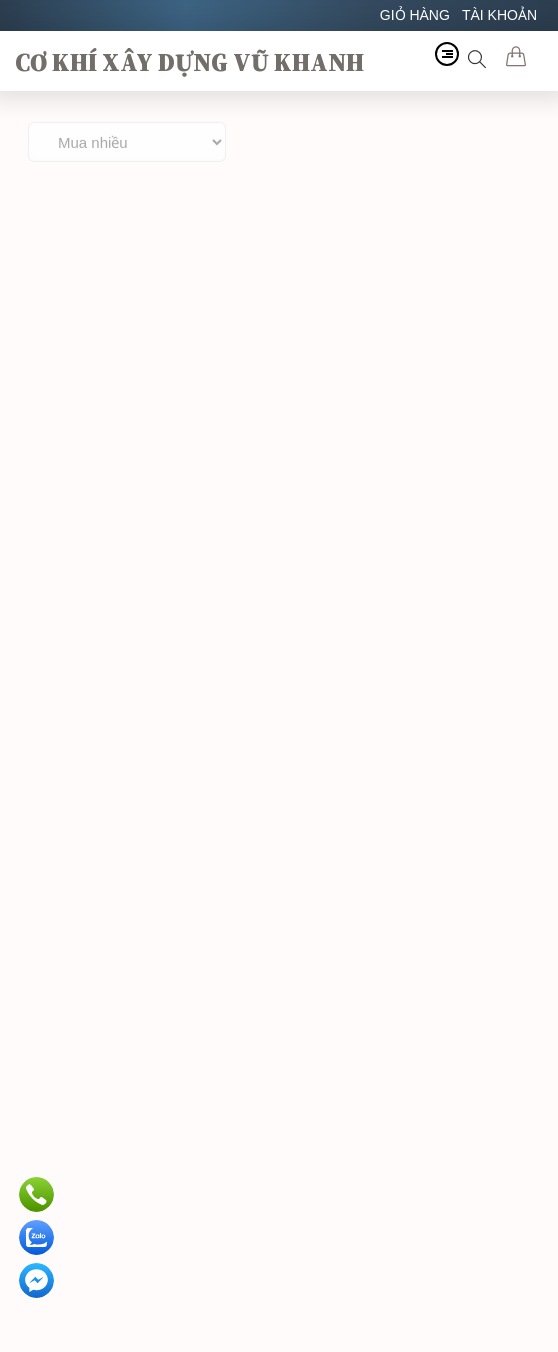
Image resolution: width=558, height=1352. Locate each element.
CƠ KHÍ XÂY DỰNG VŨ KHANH (189, 62)
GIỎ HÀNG (415, 15)
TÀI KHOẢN (499, 15)
